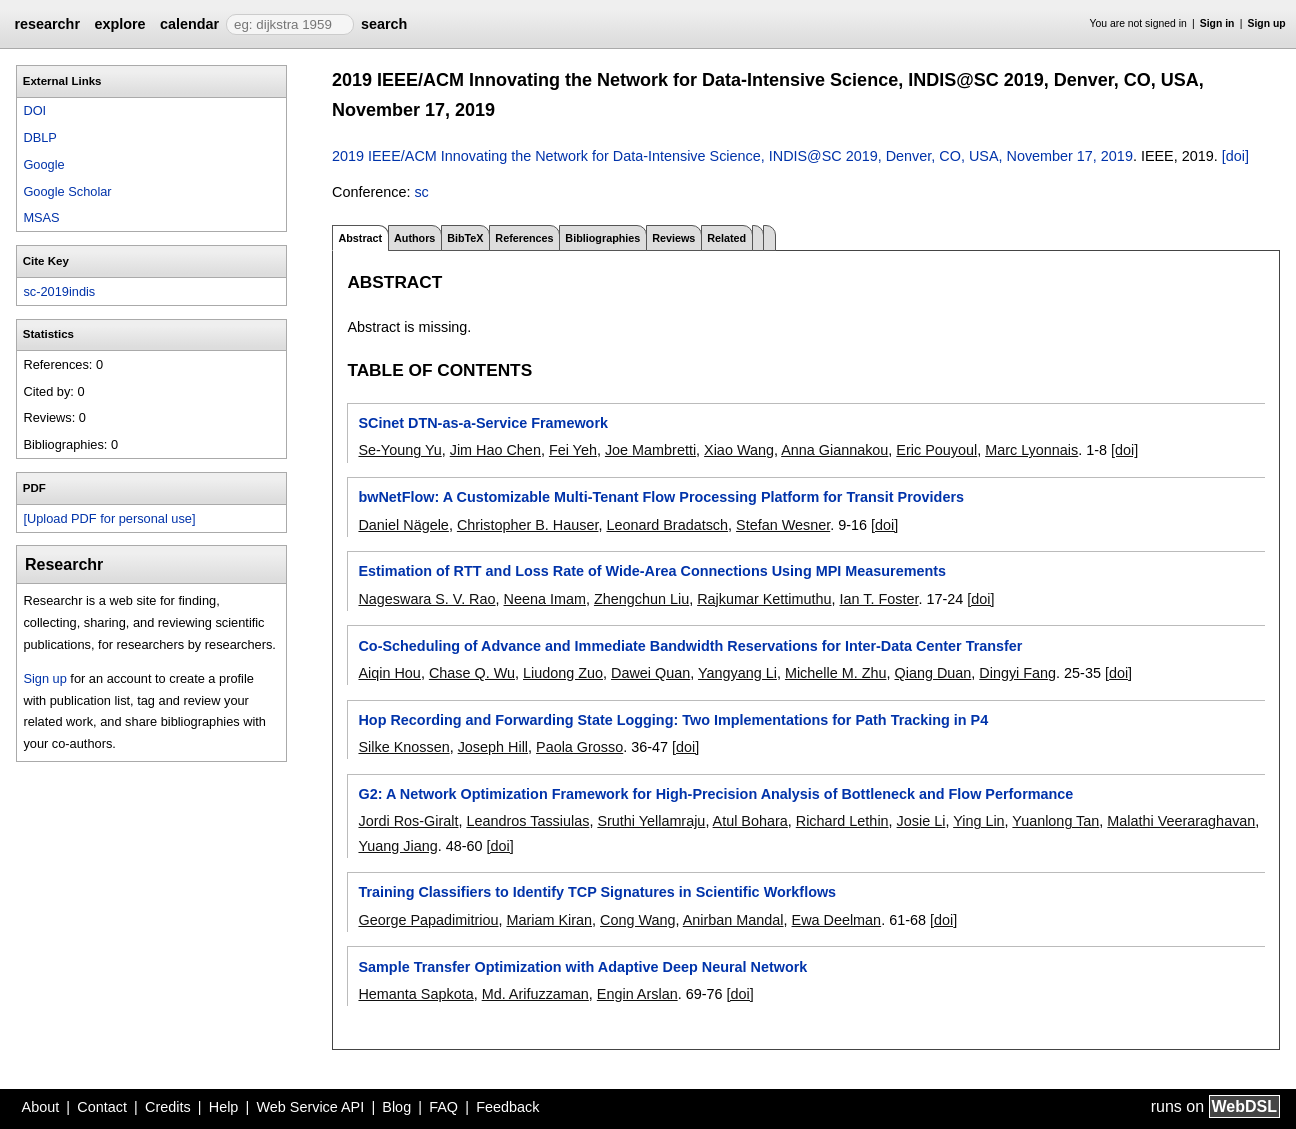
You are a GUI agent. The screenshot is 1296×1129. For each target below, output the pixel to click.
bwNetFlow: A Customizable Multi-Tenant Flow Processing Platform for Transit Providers (661, 497)
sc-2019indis (59, 291)
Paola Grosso (579, 747)
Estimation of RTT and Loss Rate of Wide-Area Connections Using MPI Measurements (652, 571)
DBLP (39, 137)
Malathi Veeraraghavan (1181, 821)
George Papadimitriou (428, 920)
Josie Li (921, 821)
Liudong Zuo (563, 673)
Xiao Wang (739, 450)
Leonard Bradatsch (667, 525)
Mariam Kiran (549, 920)
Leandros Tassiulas (527, 821)
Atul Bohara (750, 821)
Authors (414, 238)
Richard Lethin (842, 821)
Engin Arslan (637, 994)
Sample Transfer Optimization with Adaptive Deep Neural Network (582, 967)
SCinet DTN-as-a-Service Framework (483, 423)
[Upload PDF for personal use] (109, 518)
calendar (189, 24)
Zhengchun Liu (641, 599)
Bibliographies (602, 238)
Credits (168, 1107)
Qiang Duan (933, 673)
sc (421, 192)
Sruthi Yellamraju (651, 821)
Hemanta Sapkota (415, 994)
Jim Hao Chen (495, 450)
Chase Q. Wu (472, 673)
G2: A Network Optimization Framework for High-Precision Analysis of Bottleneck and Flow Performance (715, 794)
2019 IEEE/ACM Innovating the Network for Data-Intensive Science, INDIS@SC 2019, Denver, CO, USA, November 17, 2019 (732, 156)
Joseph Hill (493, 747)
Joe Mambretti (650, 450)
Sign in (1217, 23)
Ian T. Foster (879, 599)
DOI (34, 110)
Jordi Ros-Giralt (408, 821)
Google (43, 164)
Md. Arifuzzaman (535, 994)
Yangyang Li (737, 673)
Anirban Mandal (733, 920)
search (384, 24)
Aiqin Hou (389, 673)
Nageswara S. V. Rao (426, 599)
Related (726, 238)
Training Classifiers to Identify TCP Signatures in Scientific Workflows (597, 892)
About (41, 1107)
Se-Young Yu (399, 450)
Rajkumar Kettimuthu (764, 599)
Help (224, 1107)
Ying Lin (978, 821)
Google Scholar (67, 191)
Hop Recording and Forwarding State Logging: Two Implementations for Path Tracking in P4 (673, 720)
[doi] (1235, 156)
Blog (396, 1107)
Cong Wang (637, 920)
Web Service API (310, 1107)
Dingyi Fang (1017, 673)
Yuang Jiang (397, 846)
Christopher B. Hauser (528, 525)
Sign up (1267, 23)
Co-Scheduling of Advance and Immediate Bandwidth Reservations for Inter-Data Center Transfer (690, 646)
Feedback (507, 1107)
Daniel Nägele (403, 525)
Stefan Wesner (783, 525)
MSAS (41, 217)
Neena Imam (545, 599)
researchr (47, 24)
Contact (102, 1107)
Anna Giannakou (834, 450)
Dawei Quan (650, 673)
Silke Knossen (403, 747)
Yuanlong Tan (1055, 821)
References (524, 238)
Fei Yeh (573, 450)
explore (119, 24)
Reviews (673, 238)
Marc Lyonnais (1031, 450)
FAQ (443, 1107)
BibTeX (465, 238)
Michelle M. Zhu (836, 673)
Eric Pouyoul (936, 450)
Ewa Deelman (837, 920)
